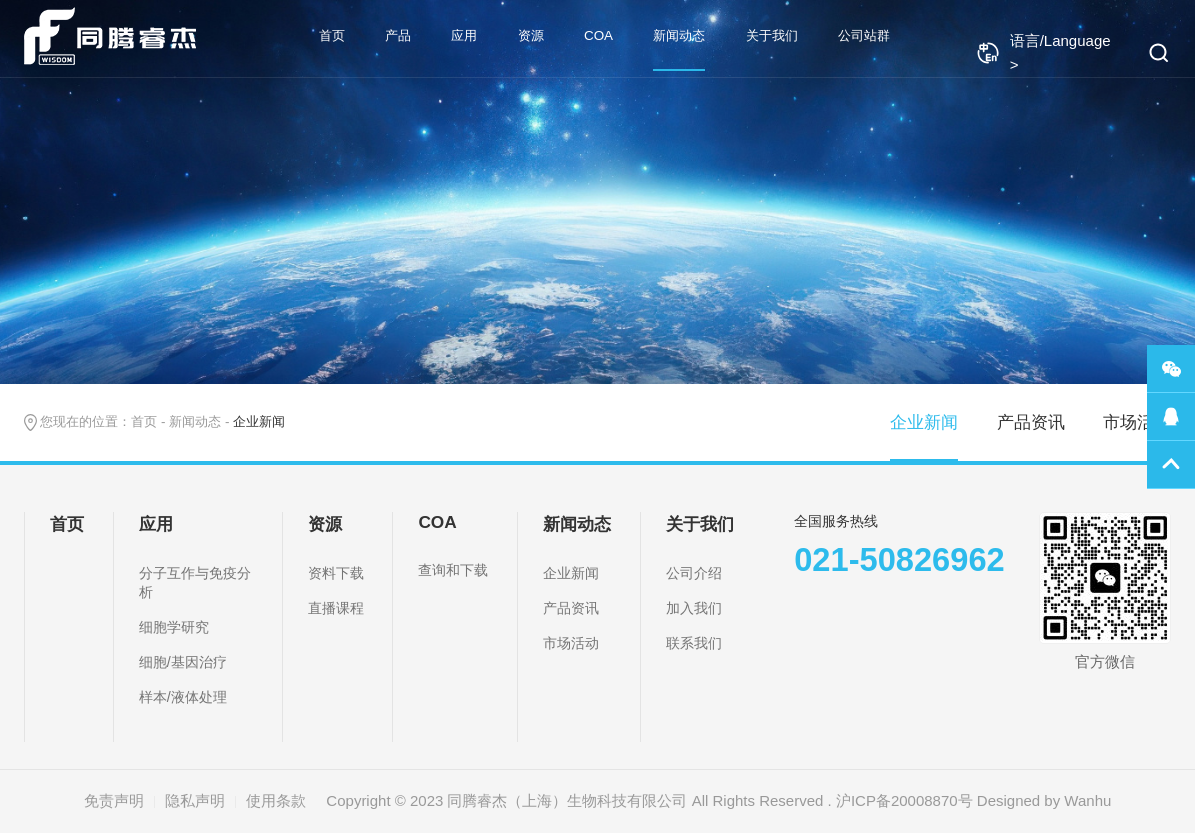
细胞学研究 (174, 627)
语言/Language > (1043, 52)
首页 (332, 35)
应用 (464, 35)
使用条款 (276, 800)
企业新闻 (924, 422)
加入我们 (694, 608)
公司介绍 (694, 573)
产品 (398, 35)
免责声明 (114, 800)
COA (598, 35)
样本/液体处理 (183, 697)
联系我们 (694, 643)
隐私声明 (195, 800)
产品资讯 (1031, 422)
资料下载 (336, 573)
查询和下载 (453, 570)
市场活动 (1137, 422)
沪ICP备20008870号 (904, 800)
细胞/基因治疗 (183, 662)
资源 (531, 35)
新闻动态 (679, 35)
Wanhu (1087, 800)
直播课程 (336, 608)
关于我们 (772, 35)
